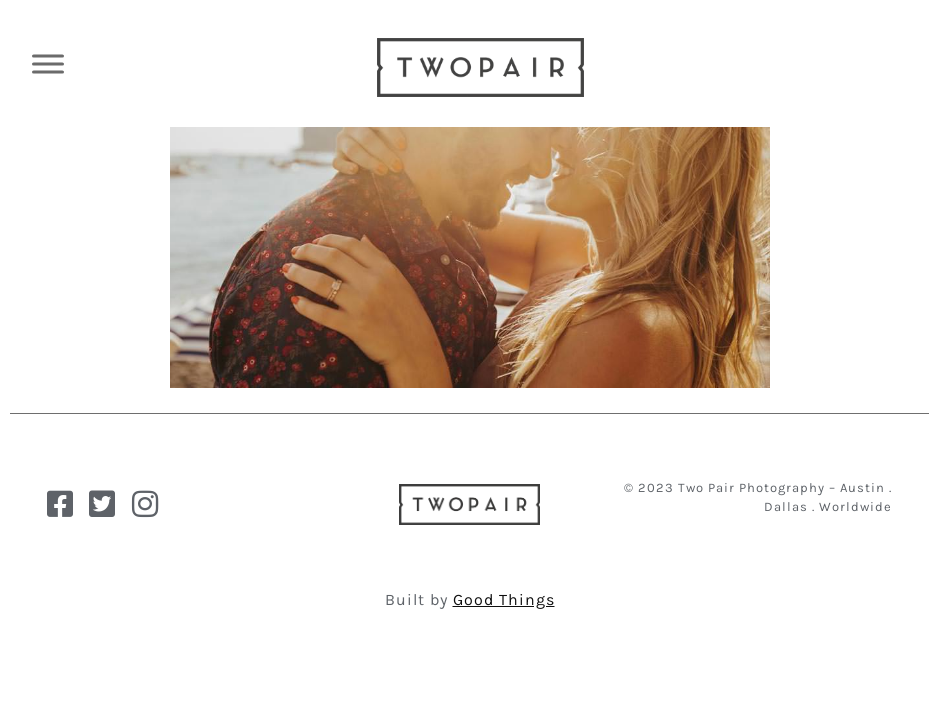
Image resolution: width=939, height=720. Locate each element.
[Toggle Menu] (48, 63)
